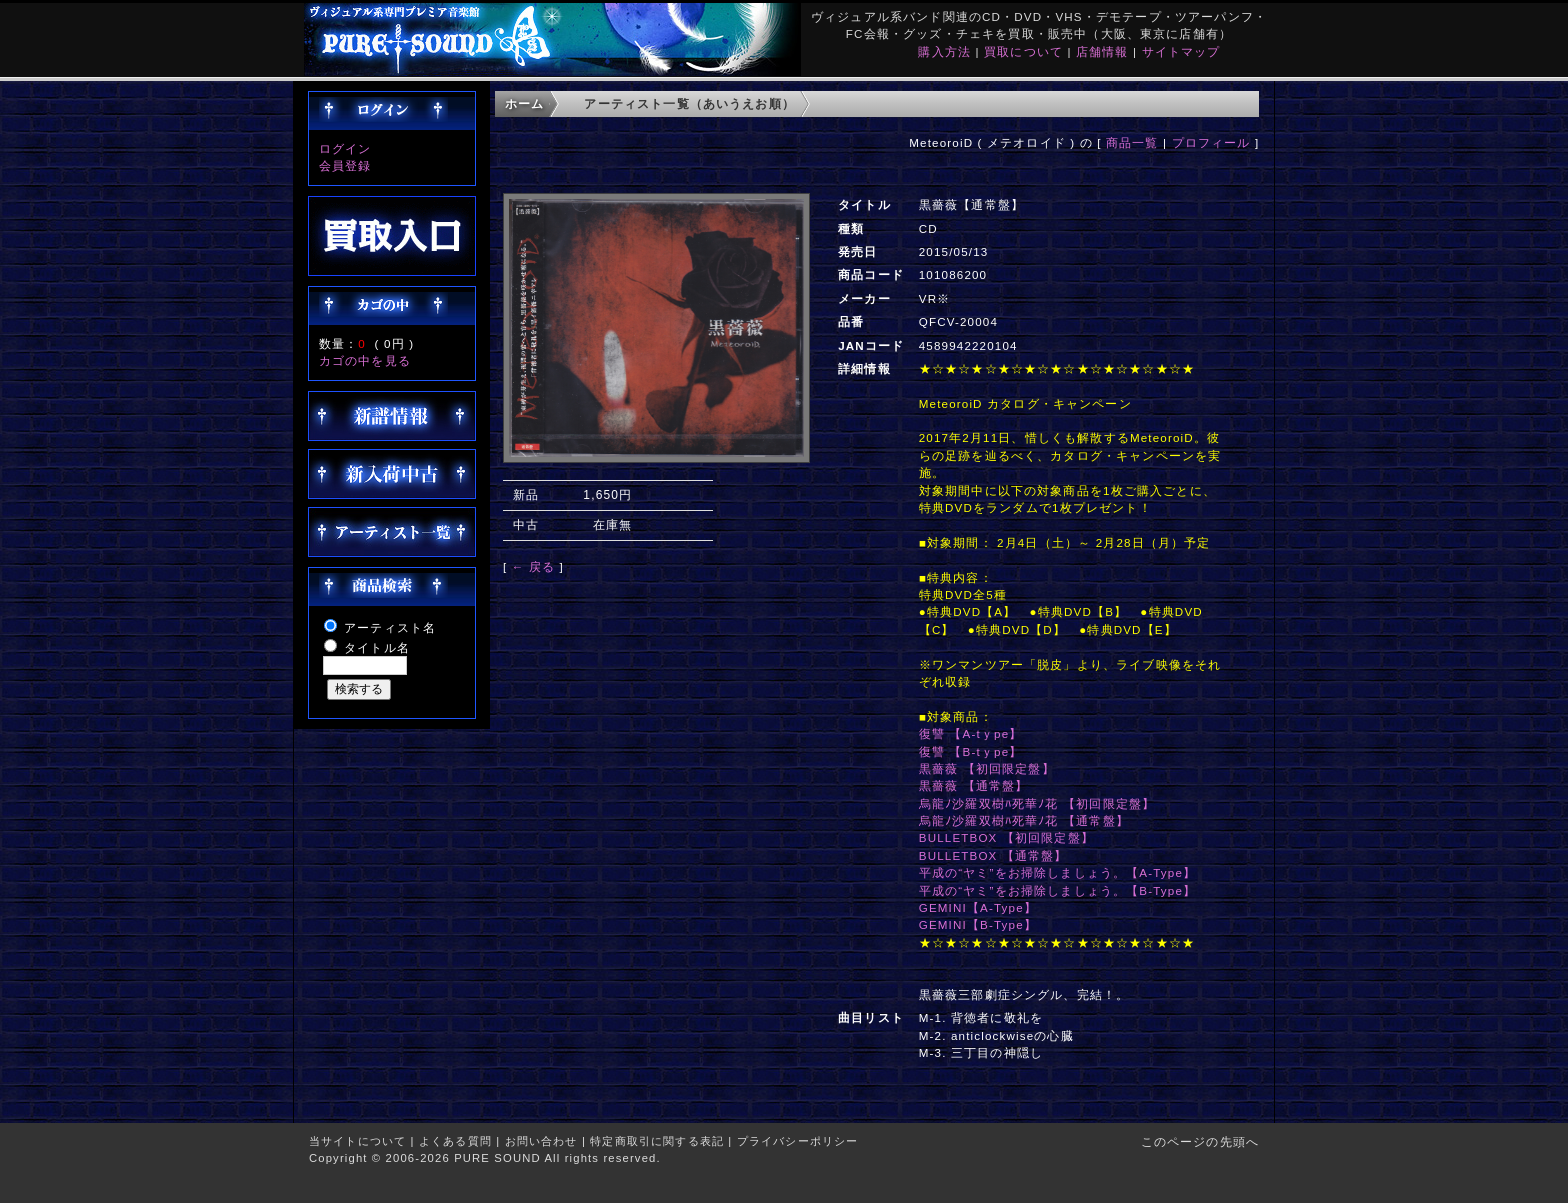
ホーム (524, 103)
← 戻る (533, 566)
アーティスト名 (390, 627)
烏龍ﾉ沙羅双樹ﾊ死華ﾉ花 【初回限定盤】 (1037, 803)
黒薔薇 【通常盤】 (974, 785)
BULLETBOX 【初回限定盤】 (1006, 837)
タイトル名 (377, 647)
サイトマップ (1181, 51)
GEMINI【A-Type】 (978, 907)
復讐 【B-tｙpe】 (971, 751)
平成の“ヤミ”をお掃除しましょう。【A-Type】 (1057, 872)
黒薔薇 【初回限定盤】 (987, 768)
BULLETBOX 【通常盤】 (993, 855)
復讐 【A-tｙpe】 (971, 733)
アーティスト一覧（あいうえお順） (689, 103)
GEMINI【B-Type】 (978, 924)
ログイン (345, 148)
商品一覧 (1132, 142)
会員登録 (345, 165)
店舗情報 (1102, 51)
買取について (1023, 51)
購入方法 (944, 51)
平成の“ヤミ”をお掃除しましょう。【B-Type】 (1057, 890)
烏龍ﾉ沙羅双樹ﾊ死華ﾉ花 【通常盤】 (1024, 820)
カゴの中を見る (365, 360)
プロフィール (1211, 142)
